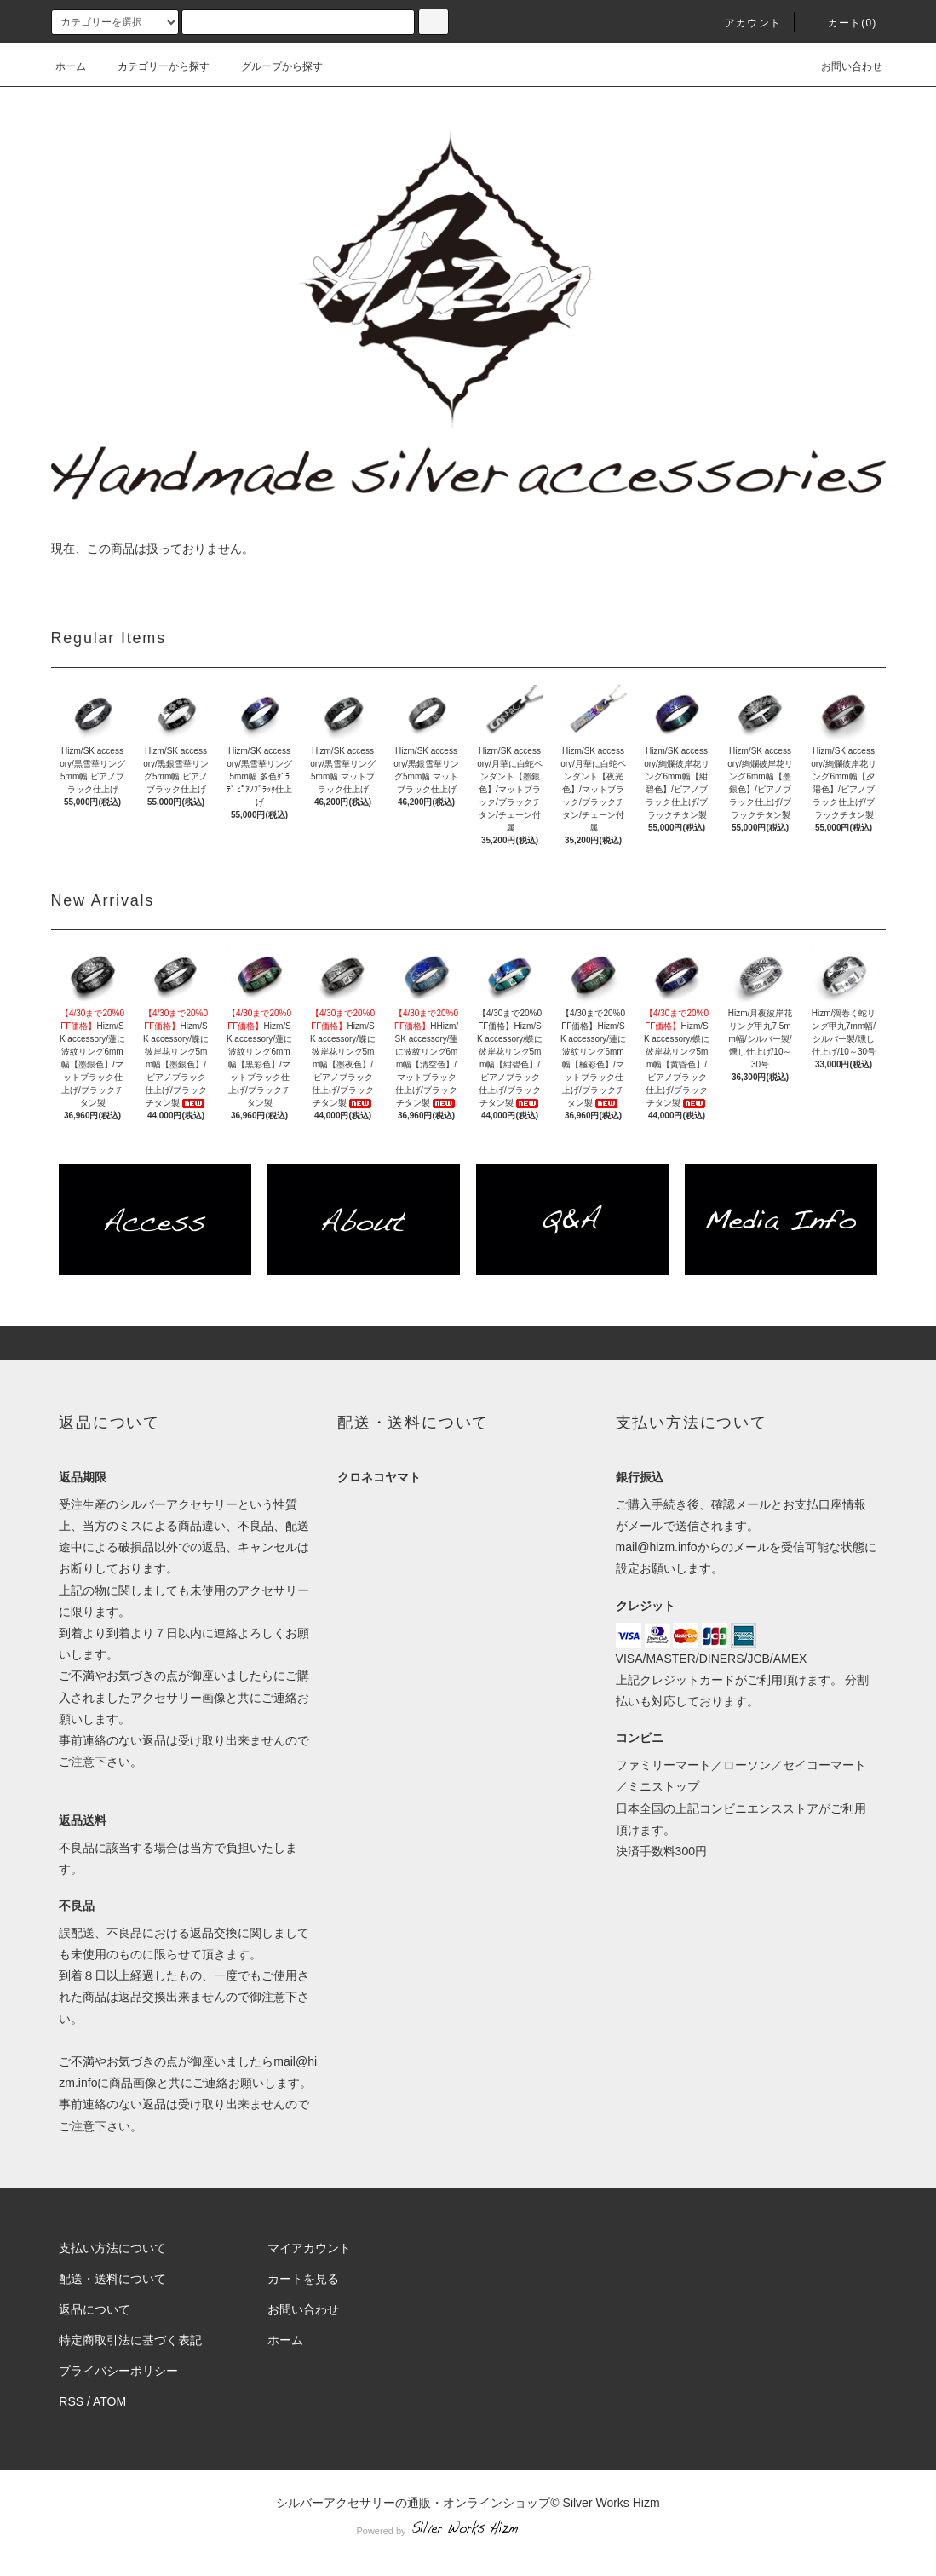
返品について (94, 2309)
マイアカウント (309, 2248)
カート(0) (842, 23)
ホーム (70, 66)
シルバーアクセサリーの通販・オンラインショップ (413, 2503)
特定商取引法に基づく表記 (130, 2340)
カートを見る (303, 2279)
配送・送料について (112, 2279)
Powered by (467, 2531)
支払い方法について (112, 2248)
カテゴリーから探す (153, 66)
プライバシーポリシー (118, 2371)
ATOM (109, 2401)
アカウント (742, 23)
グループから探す (272, 66)
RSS (71, 2401)
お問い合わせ (841, 66)
